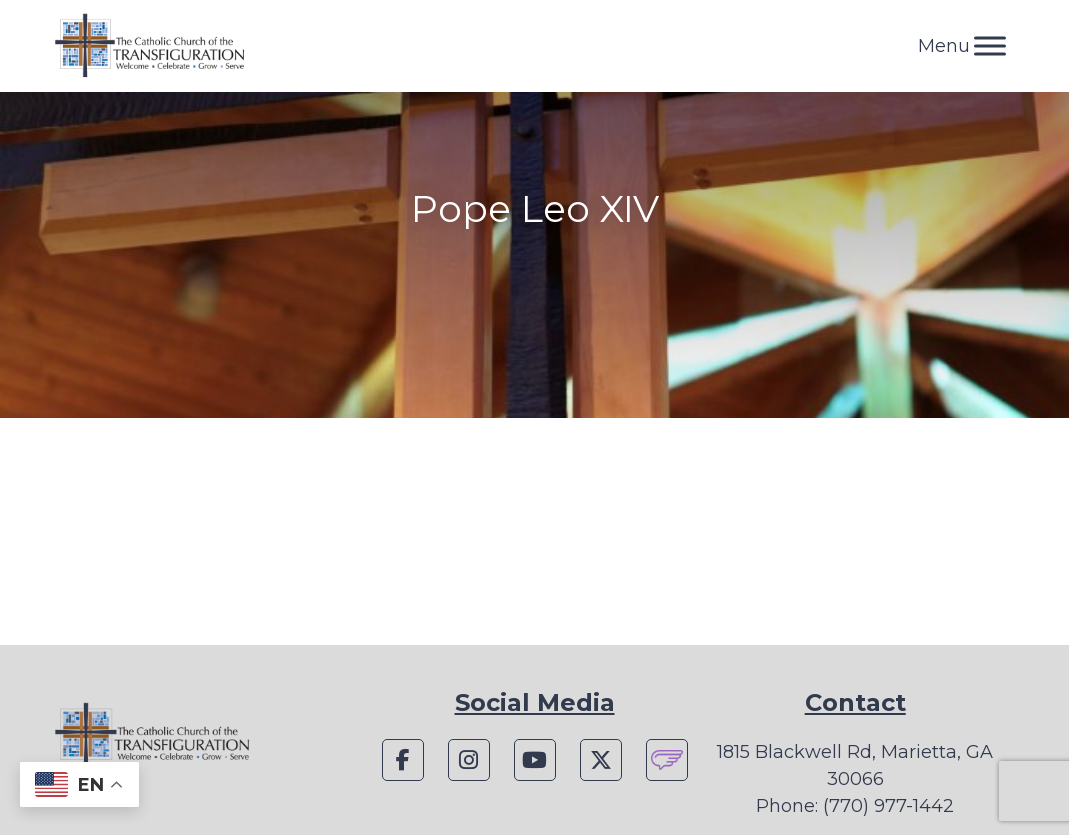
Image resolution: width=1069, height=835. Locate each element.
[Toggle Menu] (990, 45)
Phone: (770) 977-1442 (855, 806)
